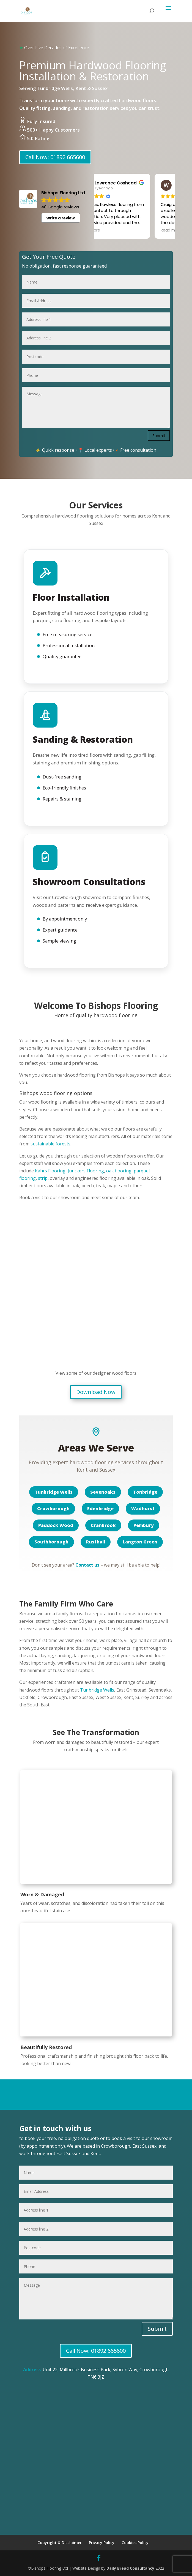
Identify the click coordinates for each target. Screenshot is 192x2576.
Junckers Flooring (86, 1171)
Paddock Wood (55, 1525)
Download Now (96, 1392)
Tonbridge (145, 1492)
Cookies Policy (135, 2542)
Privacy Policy (101, 2542)
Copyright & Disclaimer (59, 2542)
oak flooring (118, 1171)
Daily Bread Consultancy (130, 2568)
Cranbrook (103, 1525)
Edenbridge (100, 1508)
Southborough (51, 1542)
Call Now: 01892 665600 (55, 157)
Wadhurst (143, 1508)
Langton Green (140, 1542)
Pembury (143, 1525)
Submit (158, 435)
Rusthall (95, 1542)
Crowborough (53, 1508)
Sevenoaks (103, 1492)
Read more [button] (112, 230)
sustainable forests (50, 1144)
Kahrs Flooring (50, 1171)
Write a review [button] (60, 218)
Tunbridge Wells (54, 1492)
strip (43, 1178)
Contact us (87, 1565)
